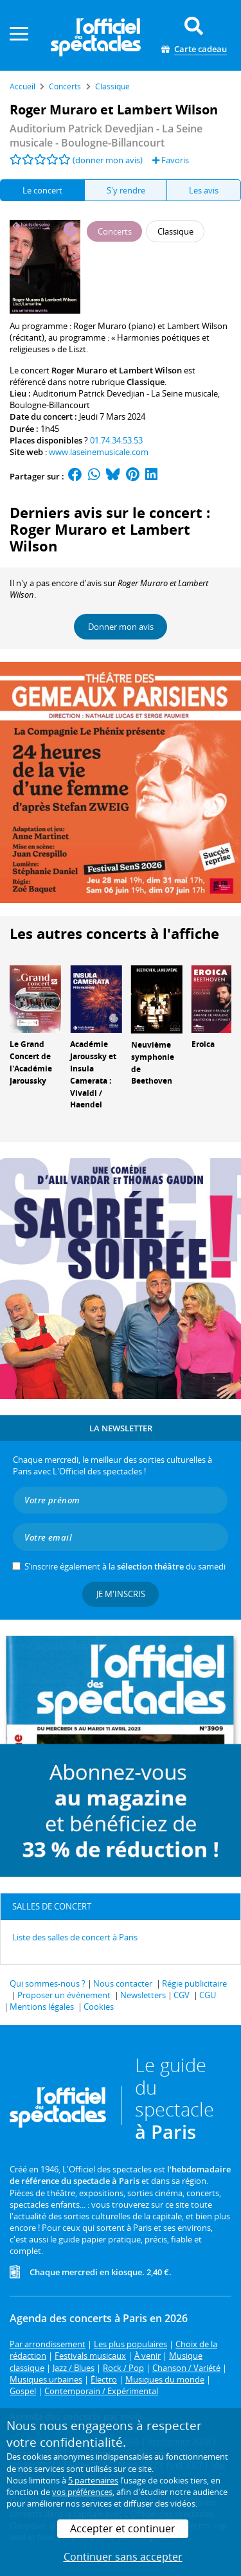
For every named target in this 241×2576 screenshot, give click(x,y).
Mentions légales (42, 2006)
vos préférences (82, 2492)
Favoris (170, 160)
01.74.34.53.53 (116, 440)
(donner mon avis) (108, 160)
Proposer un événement (64, 1995)
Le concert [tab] (42, 190)
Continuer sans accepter (123, 2557)
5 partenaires (93, 2480)
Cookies (99, 2006)
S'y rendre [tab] (126, 190)
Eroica (203, 1044)
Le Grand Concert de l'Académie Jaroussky (31, 1062)
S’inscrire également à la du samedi (125, 1566)
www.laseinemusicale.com (98, 452)
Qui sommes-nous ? (47, 1983)
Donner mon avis (121, 626)
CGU (207, 1995)
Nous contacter (122, 1983)
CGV (182, 1995)
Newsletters (143, 1995)
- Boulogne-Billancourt (106, 135)
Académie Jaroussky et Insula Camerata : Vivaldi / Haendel (93, 1074)
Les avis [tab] (204, 190)
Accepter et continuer (122, 2528)
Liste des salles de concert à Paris (75, 1937)
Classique (146, 382)
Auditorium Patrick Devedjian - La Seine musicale (125, 393)
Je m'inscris (120, 1594)
